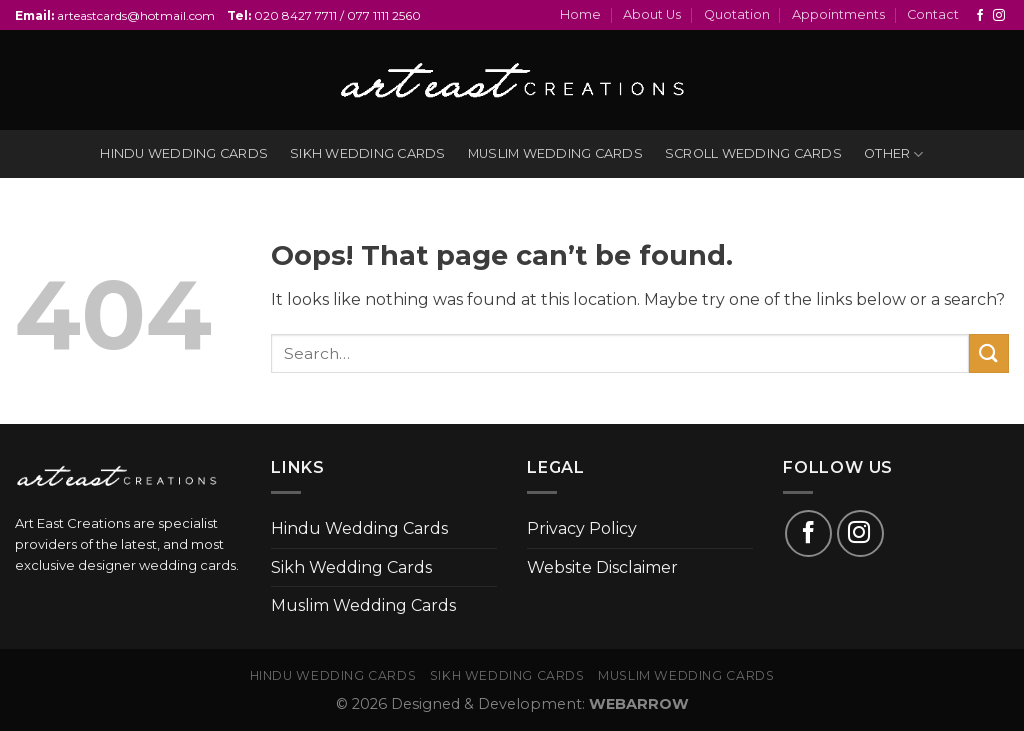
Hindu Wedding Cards (359, 528)
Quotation (737, 14)
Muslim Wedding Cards (363, 605)
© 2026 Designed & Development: (512, 704)
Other (894, 154)
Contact (933, 14)
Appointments (838, 14)
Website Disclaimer (602, 567)
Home (580, 14)
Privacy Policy (582, 528)
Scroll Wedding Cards (753, 153)
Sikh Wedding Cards (351, 567)
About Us (652, 14)
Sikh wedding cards (368, 153)
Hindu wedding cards (184, 153)
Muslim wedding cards (555, 153)
